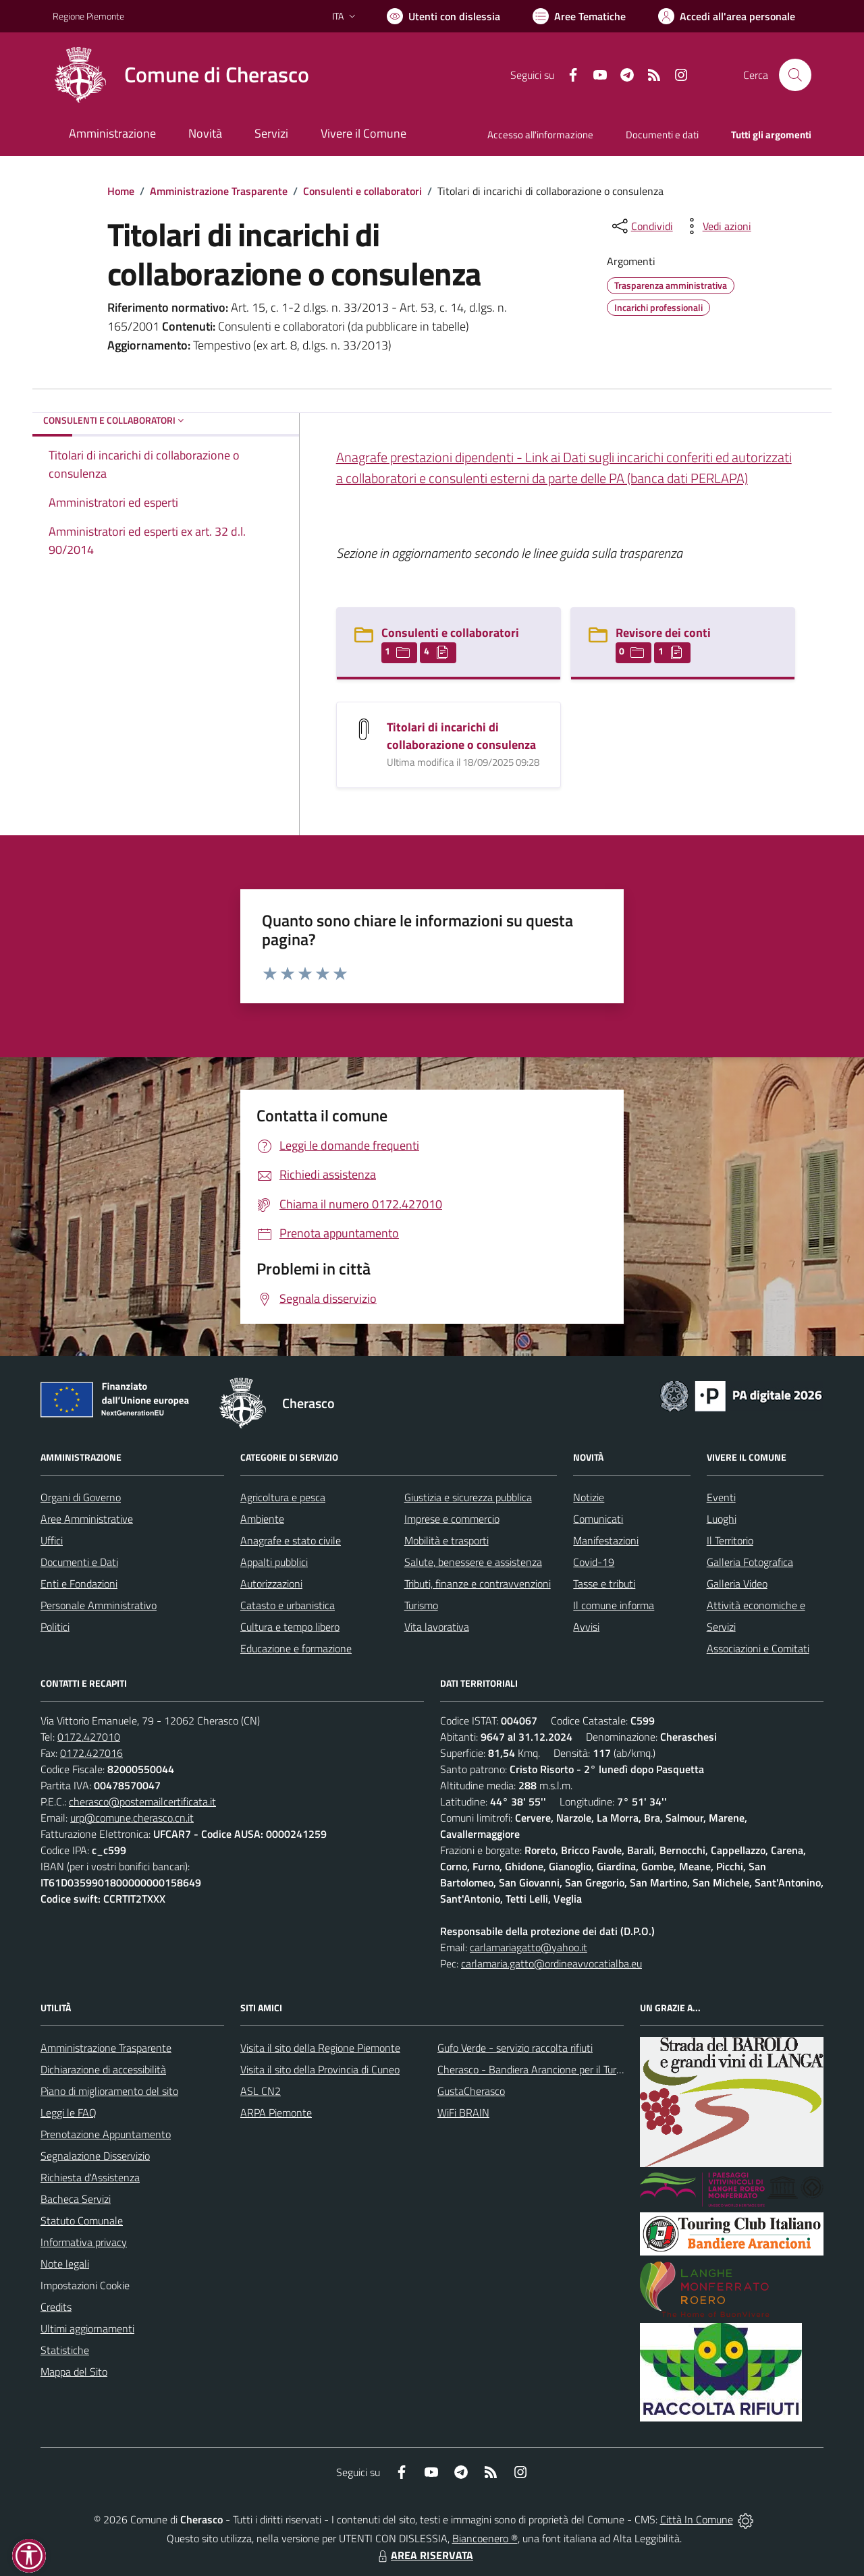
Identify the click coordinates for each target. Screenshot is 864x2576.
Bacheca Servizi (75, 2199)
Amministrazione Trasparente (219, 191)
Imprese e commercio (452, 1519)
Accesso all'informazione (540, 134)
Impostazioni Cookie (85, 2285)
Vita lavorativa (436, 1627)
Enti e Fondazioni (78, 1583)
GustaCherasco (471, 2091)
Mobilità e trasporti (446, 1540)
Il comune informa (613, 1605)
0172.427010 (88, 1737)
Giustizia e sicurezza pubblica (468, 1497)
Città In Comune (696, 2519)
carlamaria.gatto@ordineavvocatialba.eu (551, 1963)
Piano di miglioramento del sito (109, 2091)
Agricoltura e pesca (282, 1497)
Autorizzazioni (271, 1583)
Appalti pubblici (274, 1562)
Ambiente (262, 1519)
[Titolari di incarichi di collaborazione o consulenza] (364, 728)
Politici (55, 1627)
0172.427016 (91, 1753)
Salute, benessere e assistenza (473, 1562)
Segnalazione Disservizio (95, 2156)
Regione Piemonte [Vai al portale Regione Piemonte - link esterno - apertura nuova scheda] (88, 16)
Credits (56, 2307)
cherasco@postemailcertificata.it (142, 1801)
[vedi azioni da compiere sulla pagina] (716, 226)
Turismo (421, 1605)
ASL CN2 (260, 2091)
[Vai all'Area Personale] (726, 16)
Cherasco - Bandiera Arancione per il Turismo (537, 2069)
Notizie (588, 1497)
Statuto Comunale (81, 2220)
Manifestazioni (606, 1540)
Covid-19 (593, 1562)
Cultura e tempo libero (290, 1627)
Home (120, 191)
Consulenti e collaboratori (362, 191)
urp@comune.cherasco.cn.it (132, 1818)
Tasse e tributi (604, 1583)
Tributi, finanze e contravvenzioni (477, 1583)
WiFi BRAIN (463, 2112)
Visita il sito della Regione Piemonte (320, 2048)
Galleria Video (737, 1583)
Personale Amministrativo (98, 1605)
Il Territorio (730, 1540)
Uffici (51, 1540)
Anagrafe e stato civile (290, 1540)
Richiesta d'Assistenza (90, 2177)
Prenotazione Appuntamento (105, 2134)
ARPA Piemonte (276, 2112)
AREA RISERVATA (424, 2555)
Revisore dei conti (663, 632)
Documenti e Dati (79, 1562)
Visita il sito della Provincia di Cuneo (320, 2069)
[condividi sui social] (641, 226)
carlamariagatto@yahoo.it (528, 1947)
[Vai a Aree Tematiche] (579, 16)
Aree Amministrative (86, 1519)
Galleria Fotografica (750, 1562)
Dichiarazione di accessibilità (103, 2069)
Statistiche (64, 2350)
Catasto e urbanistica (287, 1605)
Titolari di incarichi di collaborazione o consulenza (461, 736)
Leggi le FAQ (68, 2112)
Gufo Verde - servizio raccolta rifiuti (515, 2048)
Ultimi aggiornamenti (87, 2328)
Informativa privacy (83, 2242)
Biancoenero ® (485, 2538)
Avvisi (586, 1627)
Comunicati (598, 1519)
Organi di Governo (80, 1497)
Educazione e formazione (296, 1648)
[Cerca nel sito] (795, 75)
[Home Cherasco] (181, 75)
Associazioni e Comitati (758, 1648)
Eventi (721, 1497)
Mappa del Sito (73, 2371)
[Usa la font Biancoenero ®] (443, 16)
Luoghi (721, 1519)
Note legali (64, 2264)
